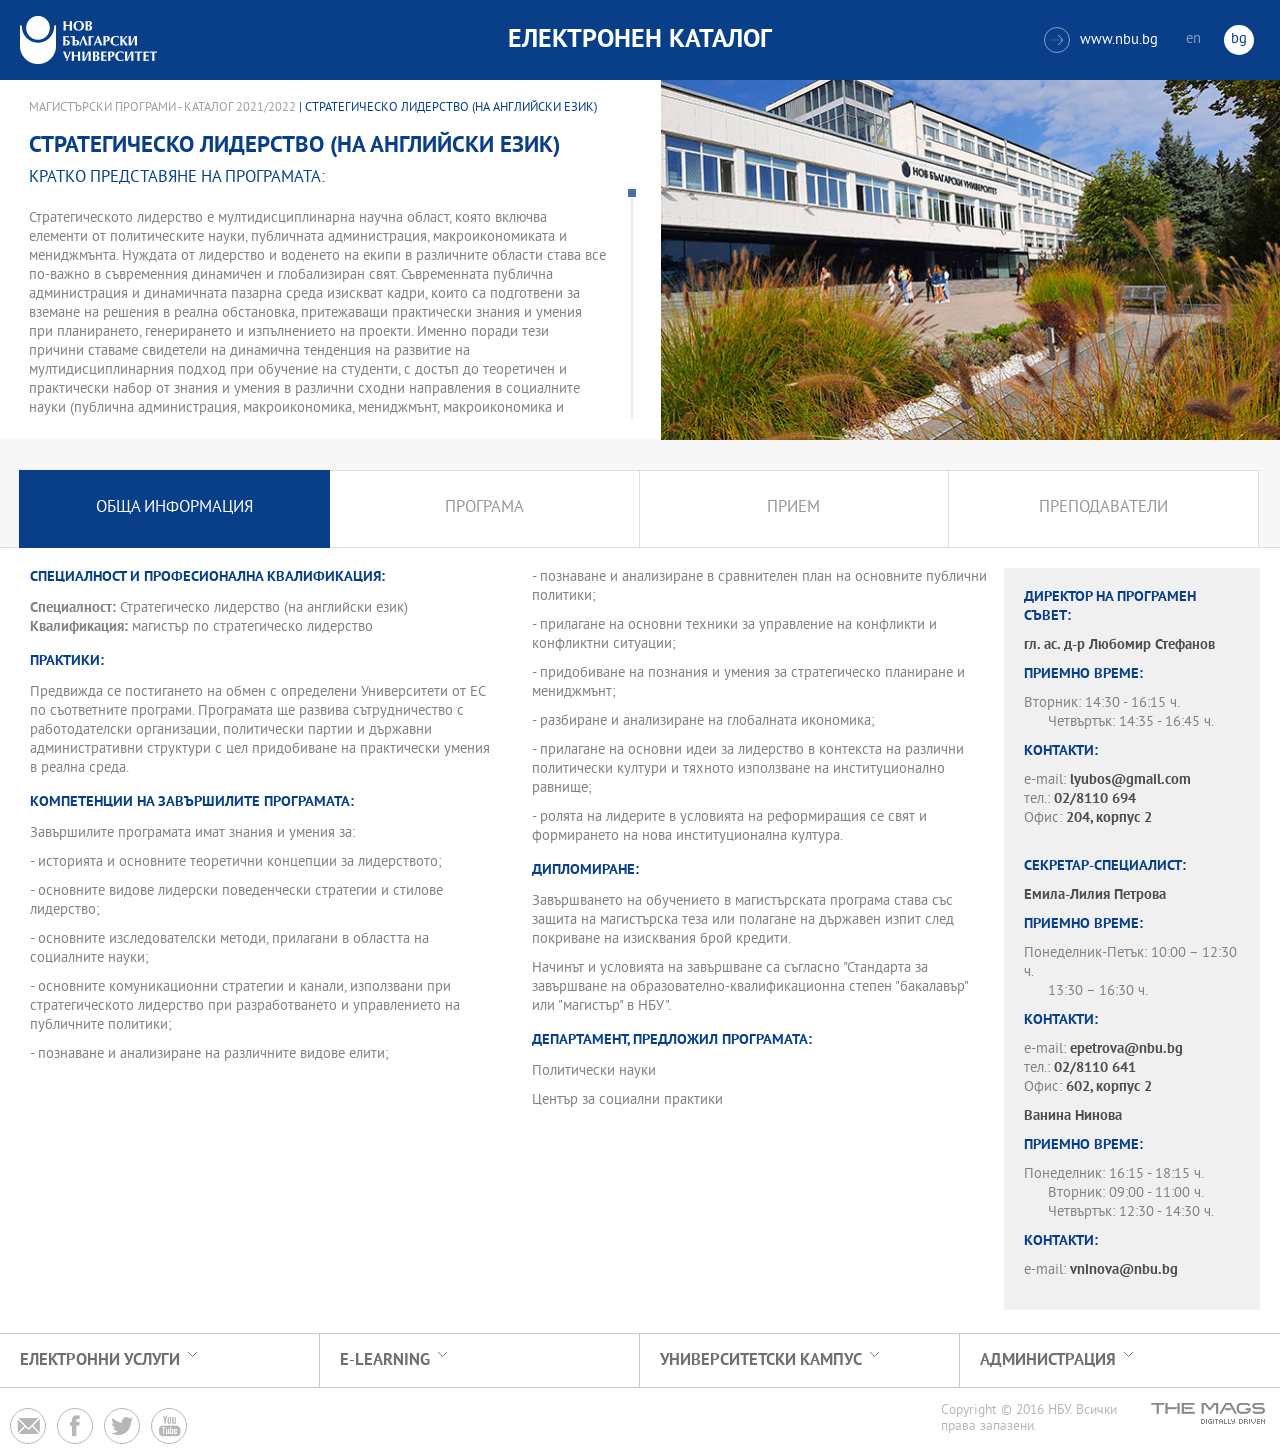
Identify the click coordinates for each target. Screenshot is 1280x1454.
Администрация (1048, 1360)
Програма (484, 508)
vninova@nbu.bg (1124, 1270)
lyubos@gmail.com (1130, 780)
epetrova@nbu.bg (1126, 1049)
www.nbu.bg (1101, 40)
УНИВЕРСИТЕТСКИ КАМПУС (761, 1360)
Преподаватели (1103, 508)
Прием (793, 508)
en (1193, 39)
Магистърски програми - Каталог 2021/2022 (162, 108)
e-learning (385, 1360)
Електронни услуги (100, 1360)
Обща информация (174, 508)
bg (1239, 39)
